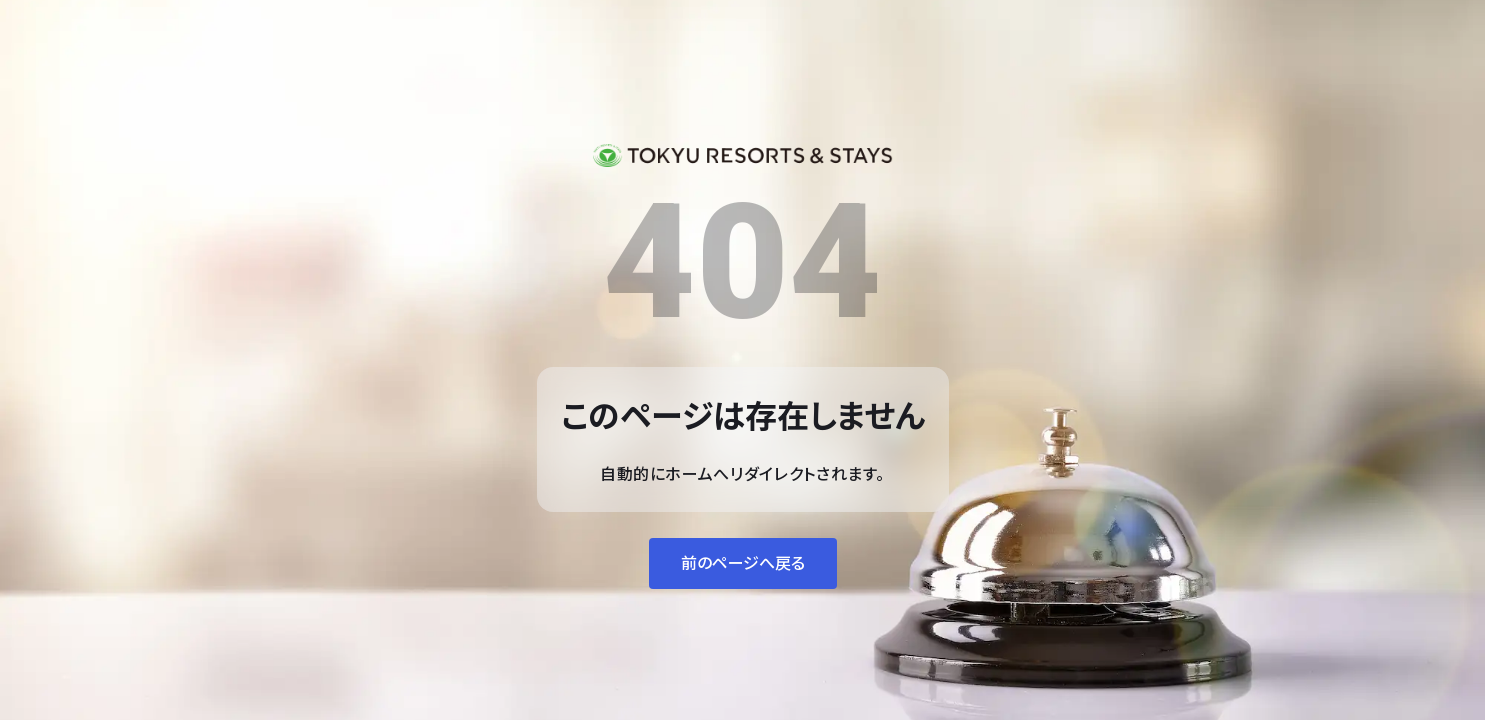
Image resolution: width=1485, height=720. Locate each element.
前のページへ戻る (743, 563)
